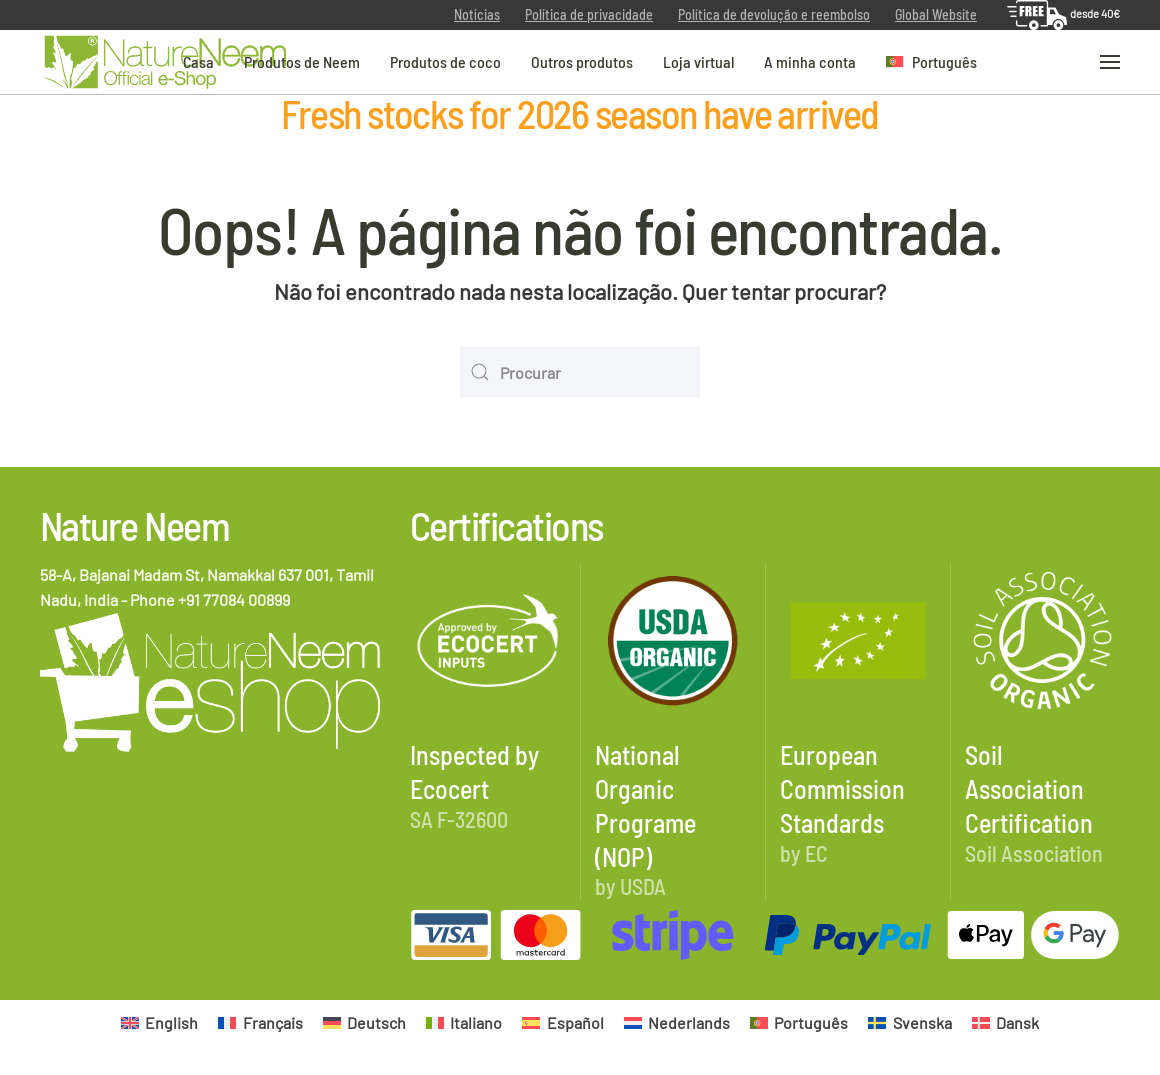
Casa (198, 60)
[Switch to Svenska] (909, 1022)
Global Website (936, 14)
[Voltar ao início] (165, 62)
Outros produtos (582, 60)
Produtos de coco (445, 60)
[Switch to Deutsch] (364, 1022)
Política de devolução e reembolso (774, 14)
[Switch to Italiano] (464, 1022)
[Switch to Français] (260, 1022)
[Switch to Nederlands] (677, 1022)
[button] (932, 61)
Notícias (477, 14)
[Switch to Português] (799, 1022)
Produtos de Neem (302, 60)
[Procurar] (580, 372)
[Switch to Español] (562, 1022)
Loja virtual (698, 60)
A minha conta (810, 60)
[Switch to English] (159, 1022)
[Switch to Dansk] (1005, 1022)
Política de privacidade (589, 14)
